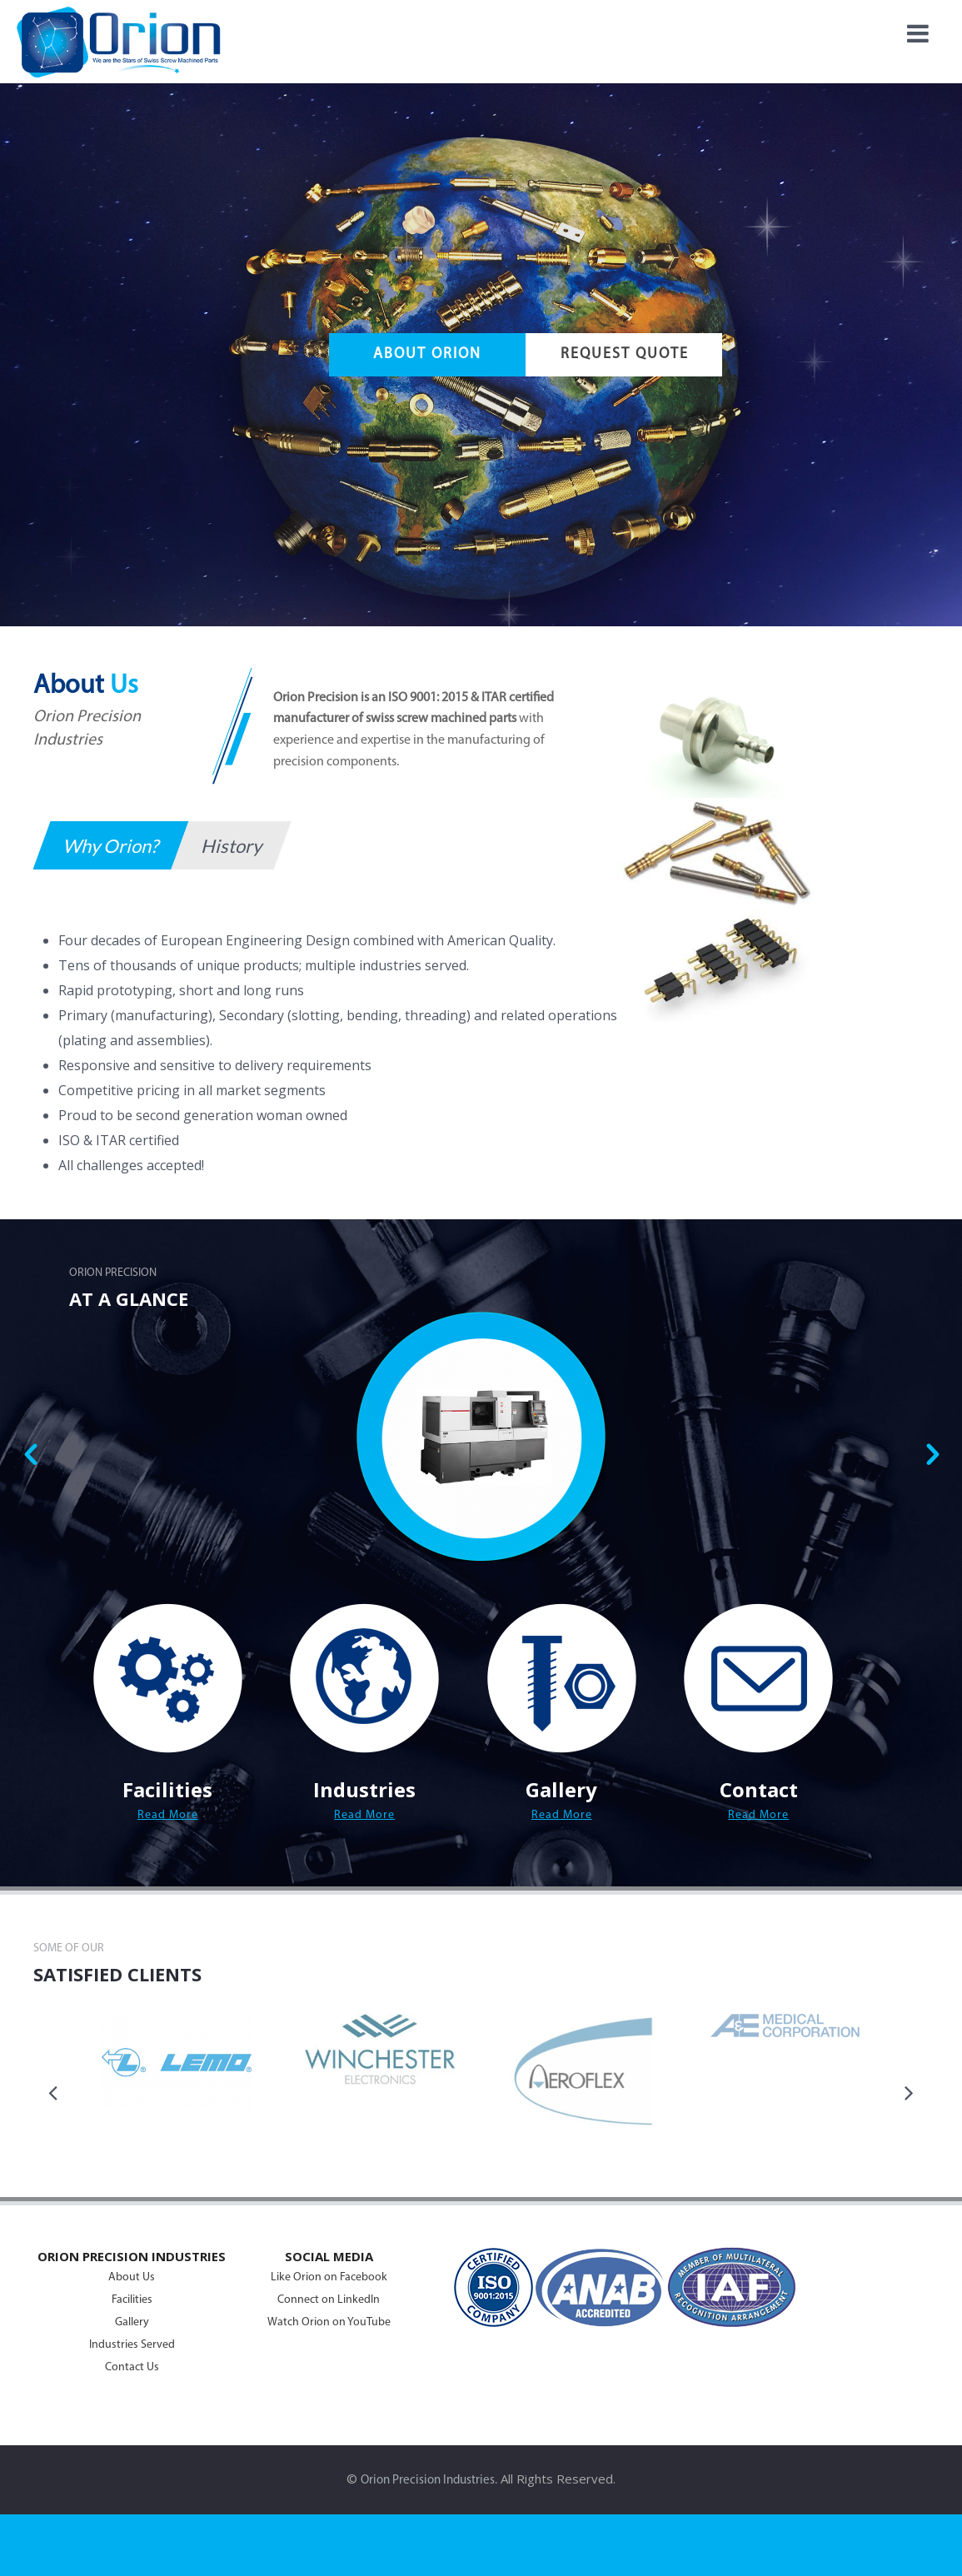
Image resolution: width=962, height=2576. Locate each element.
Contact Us (132, 2367)
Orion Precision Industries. (429, 2480)
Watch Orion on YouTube (329, 2322)
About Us (131, 2277)
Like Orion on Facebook (329, 2277)
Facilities (132, 2300)
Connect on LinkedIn (328, 2300)
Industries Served (132, 2345)
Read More (167, 1815)
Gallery (132, 2322)
